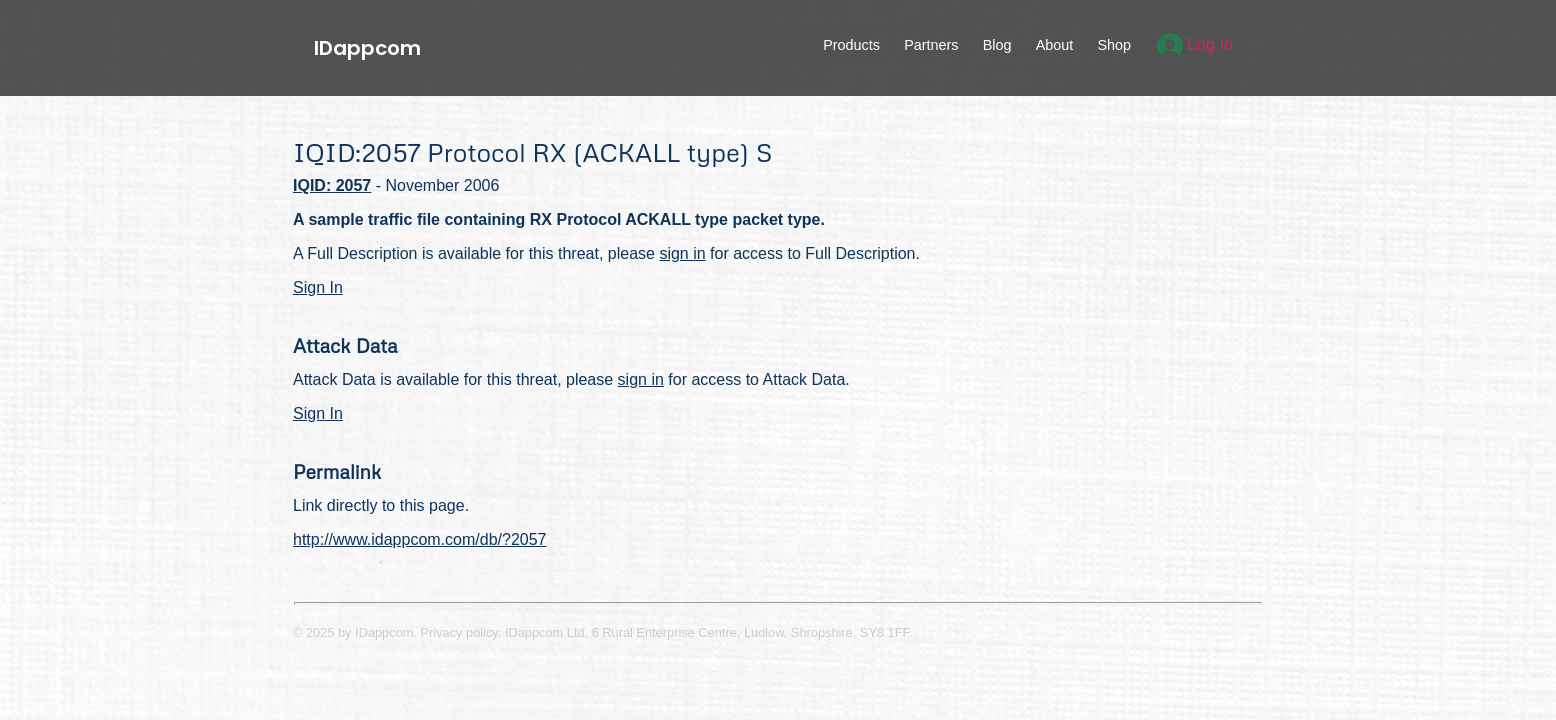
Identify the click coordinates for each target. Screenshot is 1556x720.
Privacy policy (459, 632)
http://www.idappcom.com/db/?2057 (419, 539)
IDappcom (367, 48)
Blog (997, 45)
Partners (931, 45)
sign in (682, 253)
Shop (1114, 45)
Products (851, 45)
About (1055, 45)
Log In (1195, 44)
